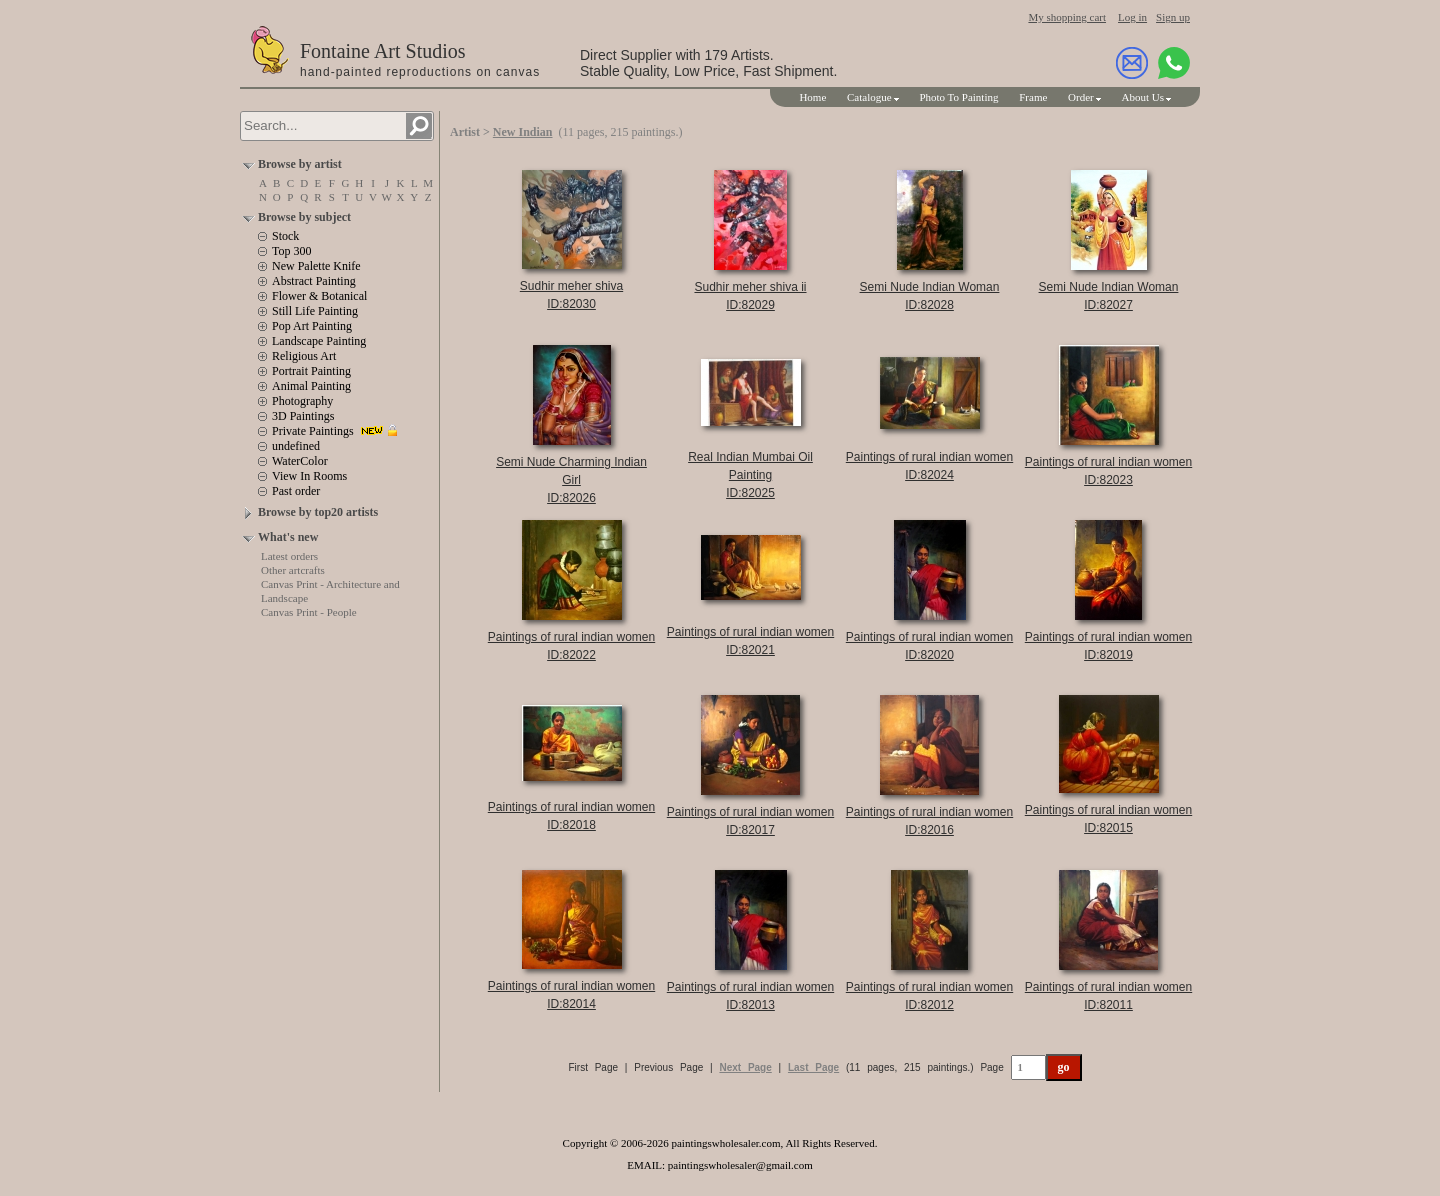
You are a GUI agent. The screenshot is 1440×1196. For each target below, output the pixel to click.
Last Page (813, 1067)
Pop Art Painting (312, 326)
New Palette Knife (316, 266)
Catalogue (869, 97)
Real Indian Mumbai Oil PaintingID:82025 (750, 475)
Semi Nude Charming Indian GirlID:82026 (571, 480)
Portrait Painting (311, 371)
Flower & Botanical (319, 296)
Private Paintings (313, 431)
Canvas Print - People (309, 612)
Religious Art (304, 356)
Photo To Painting (958, 97)
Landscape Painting (319, 341)
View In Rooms (309, 476)
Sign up (1173, 17)
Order (1081, 97)
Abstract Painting (314, 281)
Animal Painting (311, 386)
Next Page (745, 1067)
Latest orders (289, 556)
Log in (1132, 17)
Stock (285, 236)
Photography (302, 401)
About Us (1143, 97)
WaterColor (300, 461)
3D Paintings (303, 416)
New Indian (523, 132)
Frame (1033, 97)
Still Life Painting (315, 311)
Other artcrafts (293, 570)
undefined (296, 446)
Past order (296, 491)
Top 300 (292, 251)
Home (812, 97)
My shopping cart (1067, 17)
